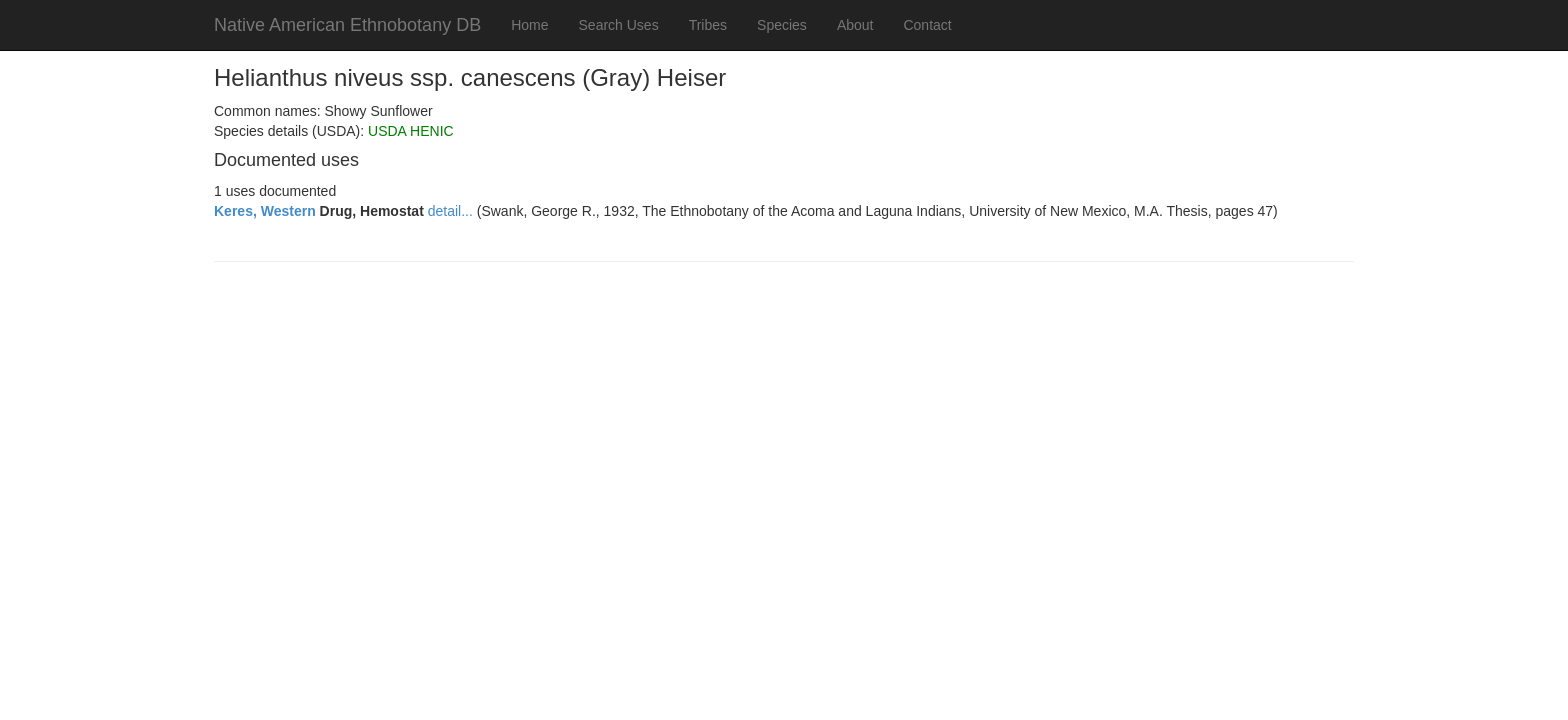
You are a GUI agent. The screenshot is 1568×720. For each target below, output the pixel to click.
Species (782, 25)
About (855, 25)
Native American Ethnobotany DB (347, 25)
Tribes (708, 25)
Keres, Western (265, 211)
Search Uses (619, 25)
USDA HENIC (411, 131)
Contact (927, 25)
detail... (450, 211)
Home (529, 25)
